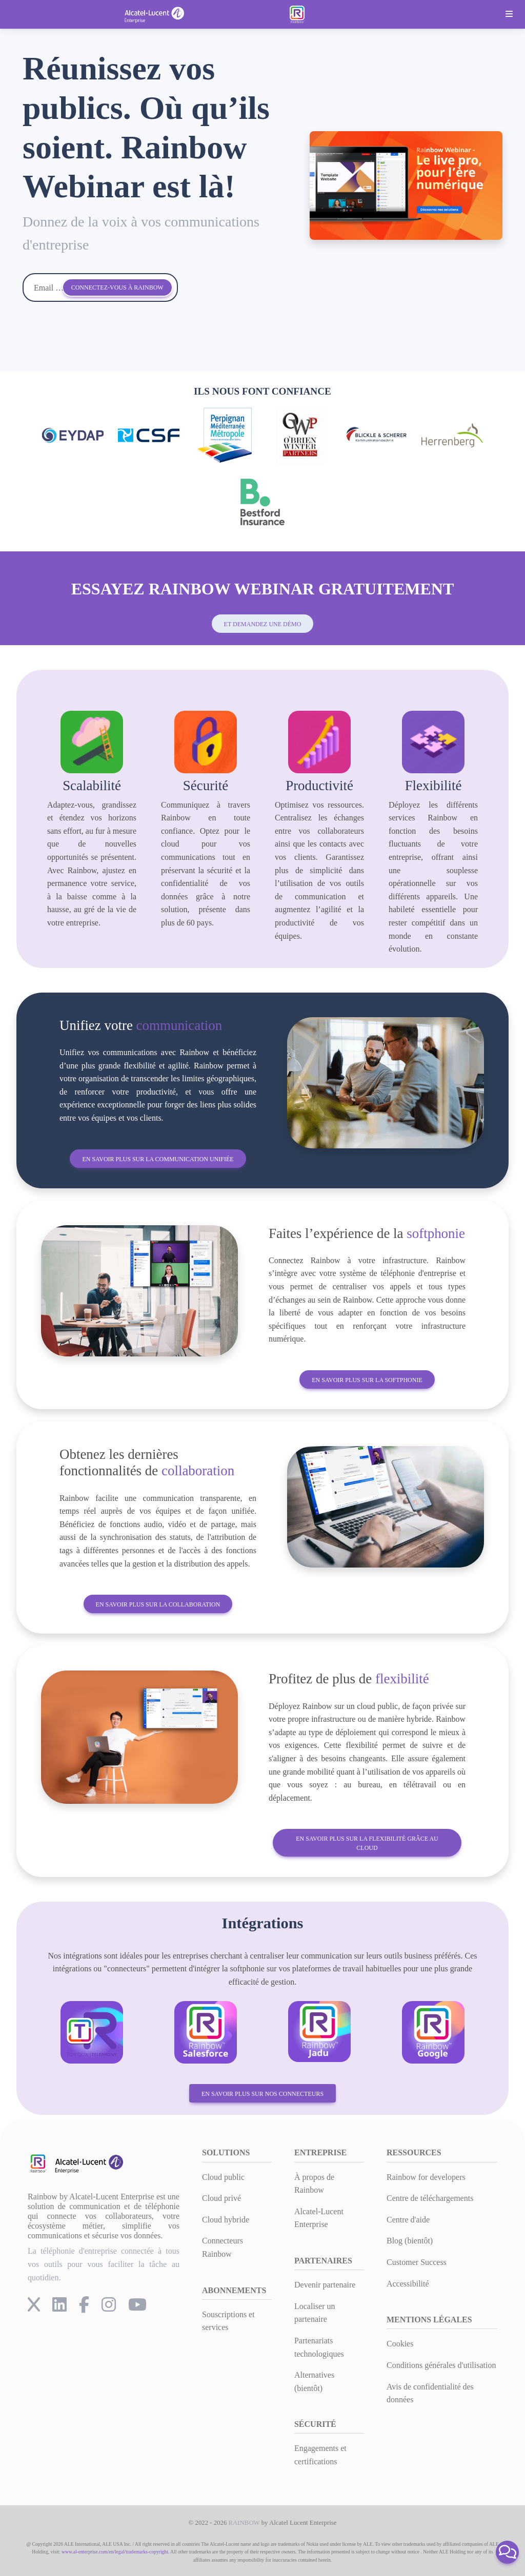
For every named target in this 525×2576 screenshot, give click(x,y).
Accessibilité (408, 2283)
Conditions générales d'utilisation (441, 2365)
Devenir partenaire (324, 2284)
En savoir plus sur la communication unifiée (157, 1159)
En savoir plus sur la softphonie (367, 1380)
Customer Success (417, 2262)
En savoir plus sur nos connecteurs (262, 2093)
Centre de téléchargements (430, 2198)
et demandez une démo (262, 624)
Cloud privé (221, 2198)
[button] (507, 2552)
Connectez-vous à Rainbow (117, 287)
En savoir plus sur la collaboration (158, 1604)
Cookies (400, 2343)
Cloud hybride (225, 2219)
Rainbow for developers (426, 2177)
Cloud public (223, 2177)
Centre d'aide (408, 2219)
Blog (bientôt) (410, 2240)
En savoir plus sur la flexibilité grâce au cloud (367, 1843)
